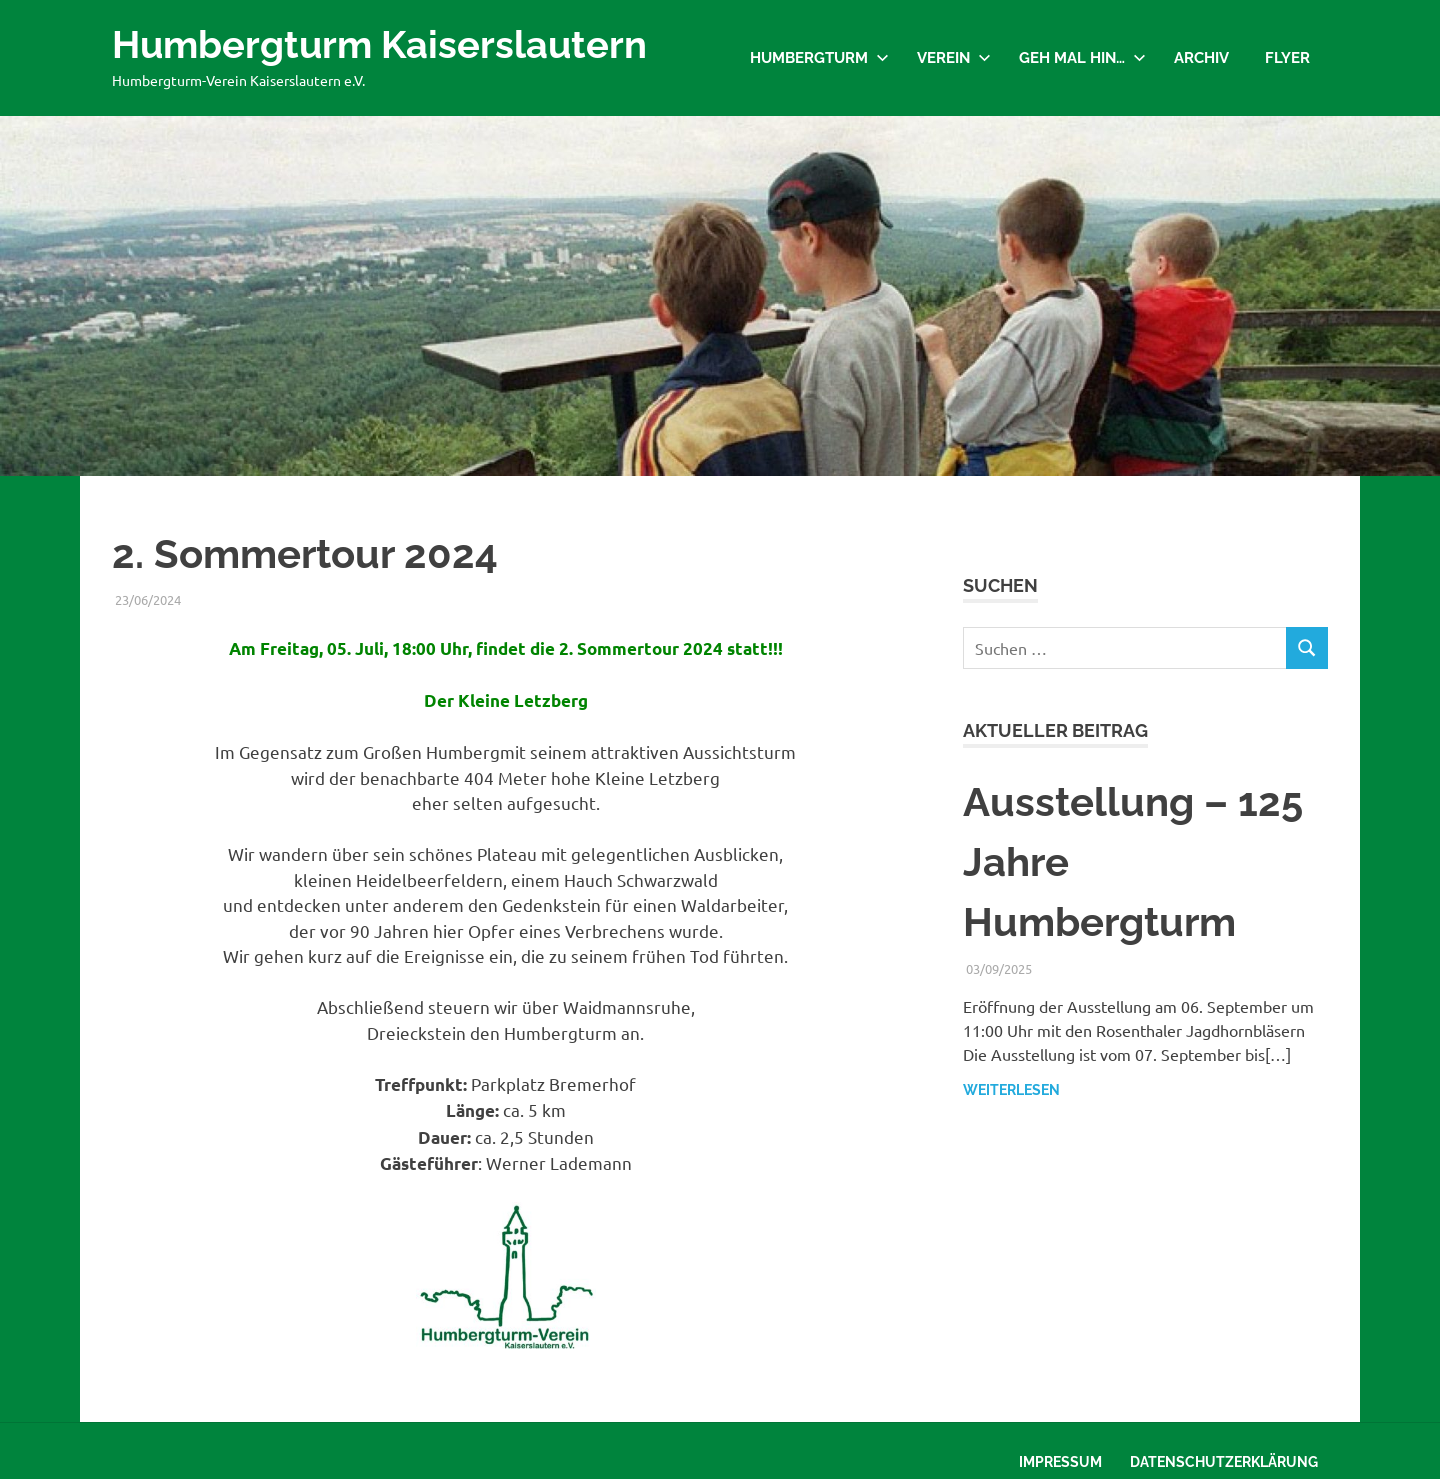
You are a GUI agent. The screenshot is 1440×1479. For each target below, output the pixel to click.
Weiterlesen (1011, 1090)
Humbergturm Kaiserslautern (379, 44)
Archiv (1201, 58)
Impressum (1060, 1462)
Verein (954, 58)
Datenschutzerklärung (1224, 1462)
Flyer (1287, 58)
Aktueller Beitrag (1055, 730)
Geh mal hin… (1082, 58)
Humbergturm (819, 58)
